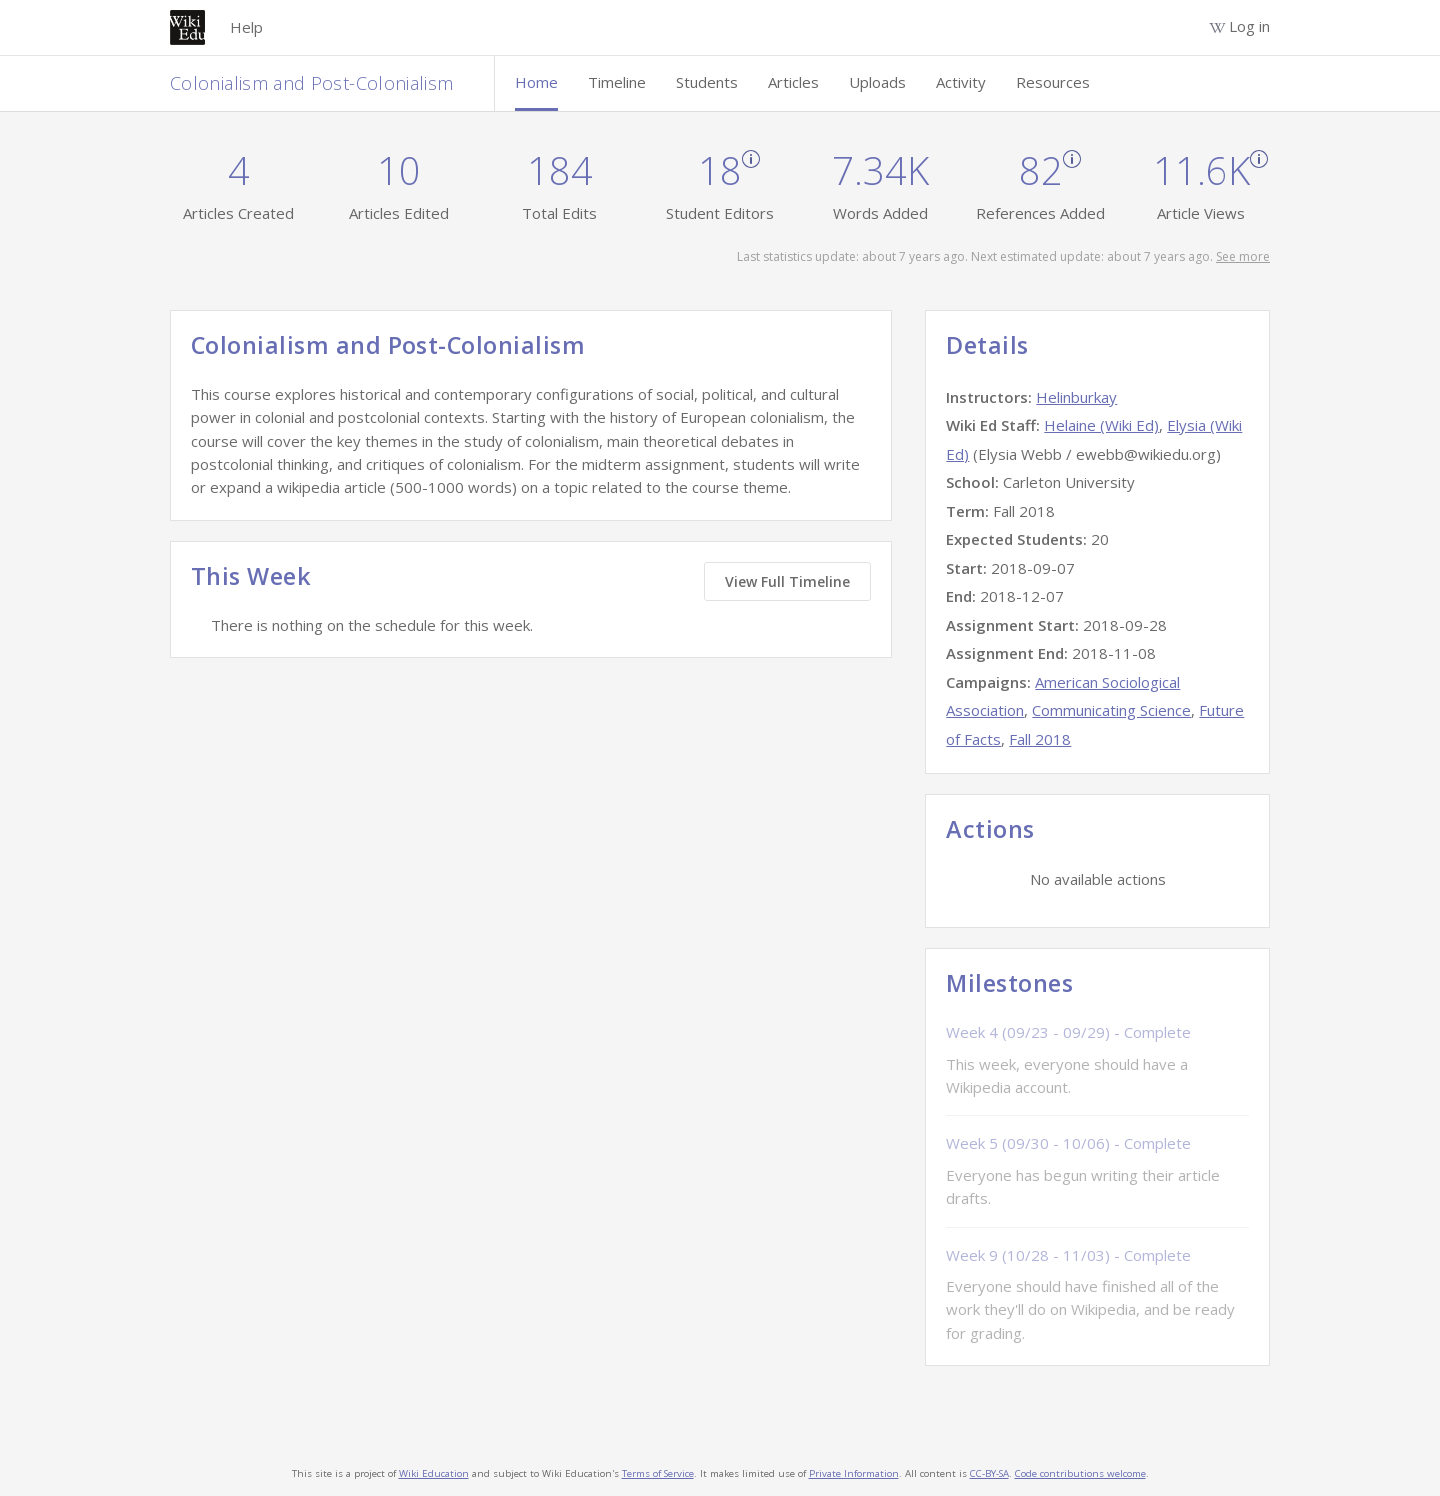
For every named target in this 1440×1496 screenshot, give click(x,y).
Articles (793, 82)
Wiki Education (434, 1473)
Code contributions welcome (1080, 1473)
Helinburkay (1076, 397)
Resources (1053, 82)
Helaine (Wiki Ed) (1101, 425)
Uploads (877, 82)
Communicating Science (1111, 710)
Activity (961, 82)
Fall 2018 (1040, 739)
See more (1243, 256)
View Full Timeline (787, 581)
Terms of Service (658, 1473)
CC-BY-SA (989, 1473)
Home (536, 82)
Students (707, 82)
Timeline (617, 82)
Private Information (854, 1473)
